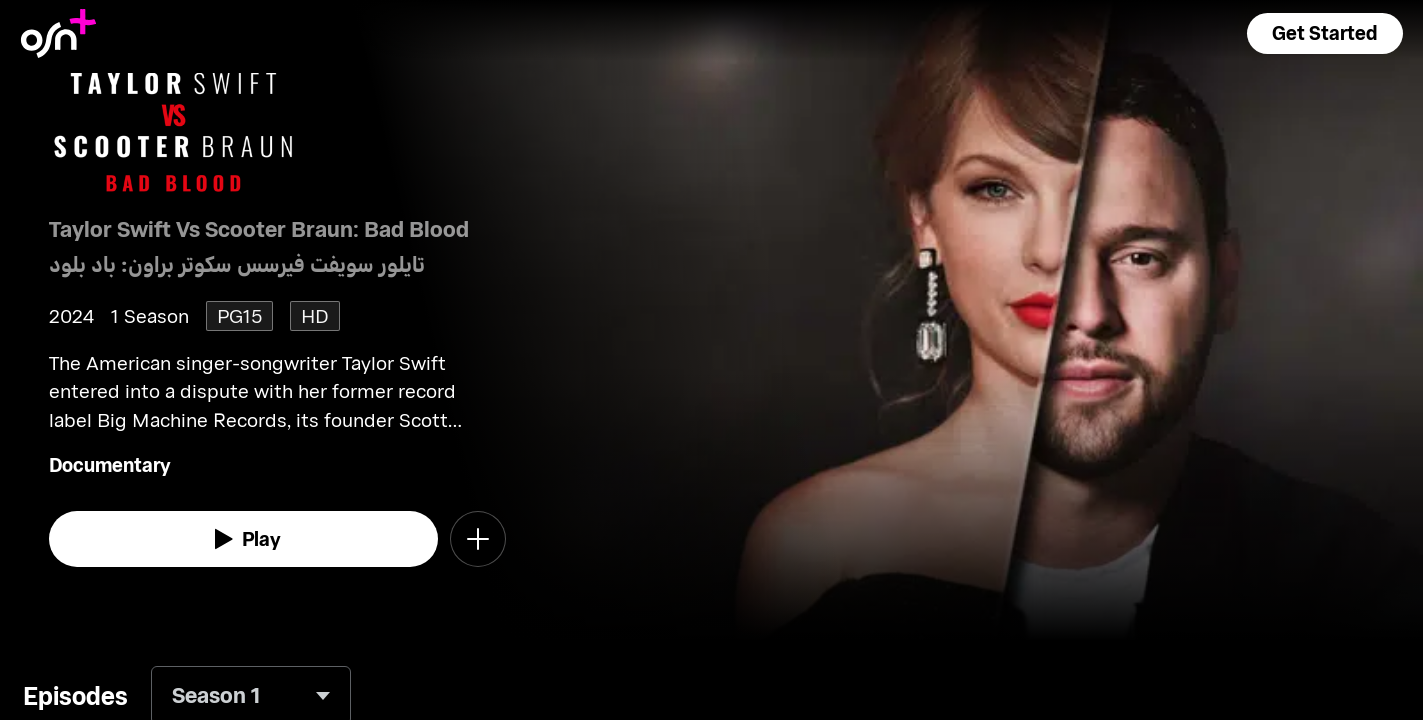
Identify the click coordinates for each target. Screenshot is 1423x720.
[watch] (244, 539)
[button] (1325, 33)
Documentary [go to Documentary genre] (110, 464)
